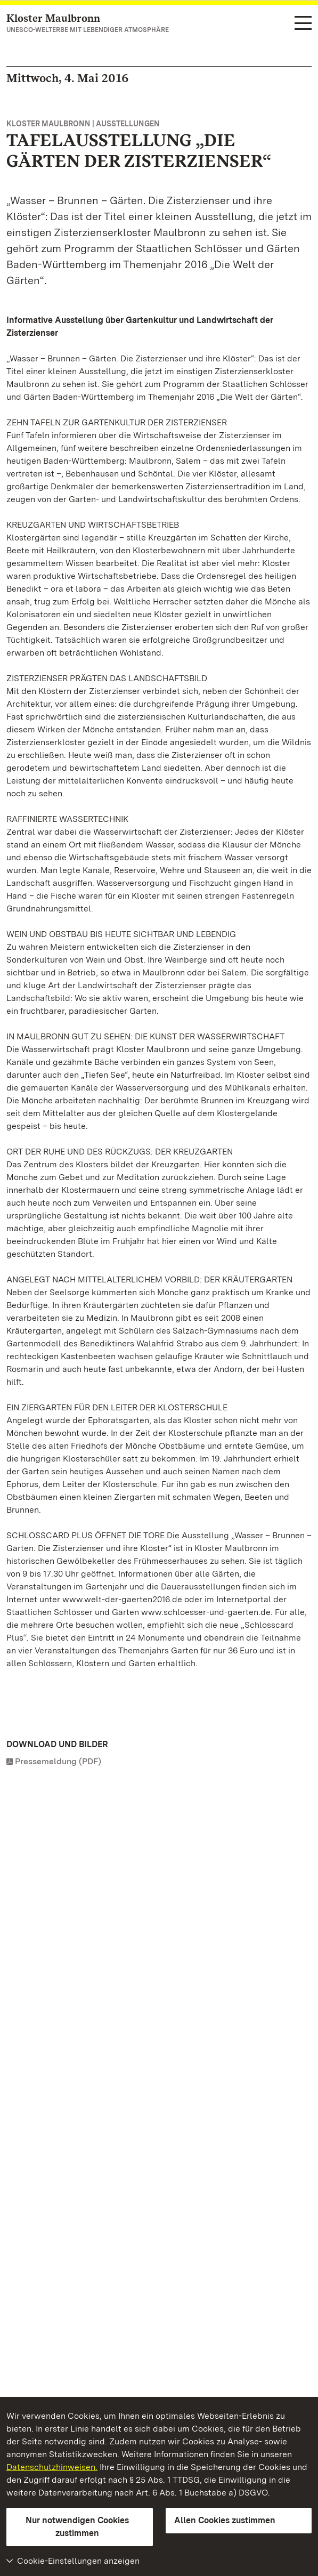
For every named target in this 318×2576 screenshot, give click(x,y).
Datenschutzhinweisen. (51, 2467)
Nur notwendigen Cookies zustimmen (77, 2526)
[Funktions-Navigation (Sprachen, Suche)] (303, 24)
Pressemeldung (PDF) (58, 1761)
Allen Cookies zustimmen (224, 2520)
